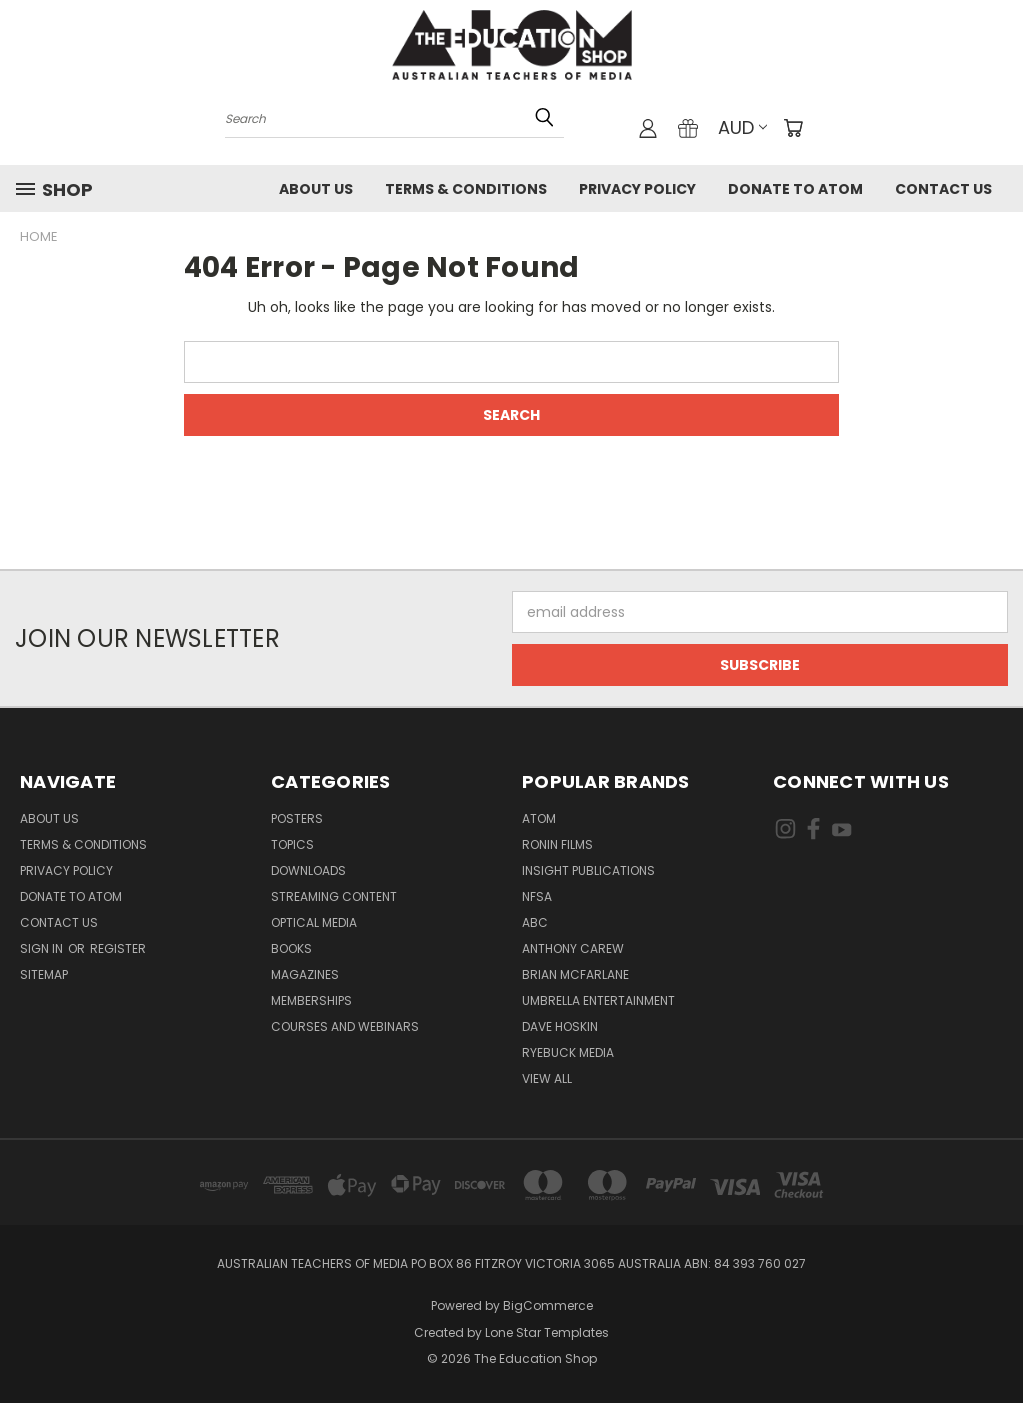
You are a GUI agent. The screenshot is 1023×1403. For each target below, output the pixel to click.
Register (118, 948)
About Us (316, 189)
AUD (742, 127)
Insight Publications (588, 870)
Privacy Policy (637, 189)
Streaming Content (334, 896)
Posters (297, 818)
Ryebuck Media (568, 1052)
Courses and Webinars (345, 1026)
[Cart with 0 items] (793, 128)
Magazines (305, 974)
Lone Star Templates (547, 1332)
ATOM (539, 818)
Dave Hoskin (560, 1026)
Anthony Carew (573, 948)
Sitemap (44, 974)
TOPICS (292, 844)
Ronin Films (557, 844)
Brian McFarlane (575, 974)
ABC (535, 922)
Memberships (311, 1000)
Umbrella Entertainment (598, 1000)
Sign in (43, 948)
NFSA (537, 896)
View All (547, 1078)
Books (291, 948)
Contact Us (943, 189)
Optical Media (314, 922)
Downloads (308, 870)
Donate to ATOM (795, 189)
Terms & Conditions (466, 189)
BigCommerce (548, 1305)
